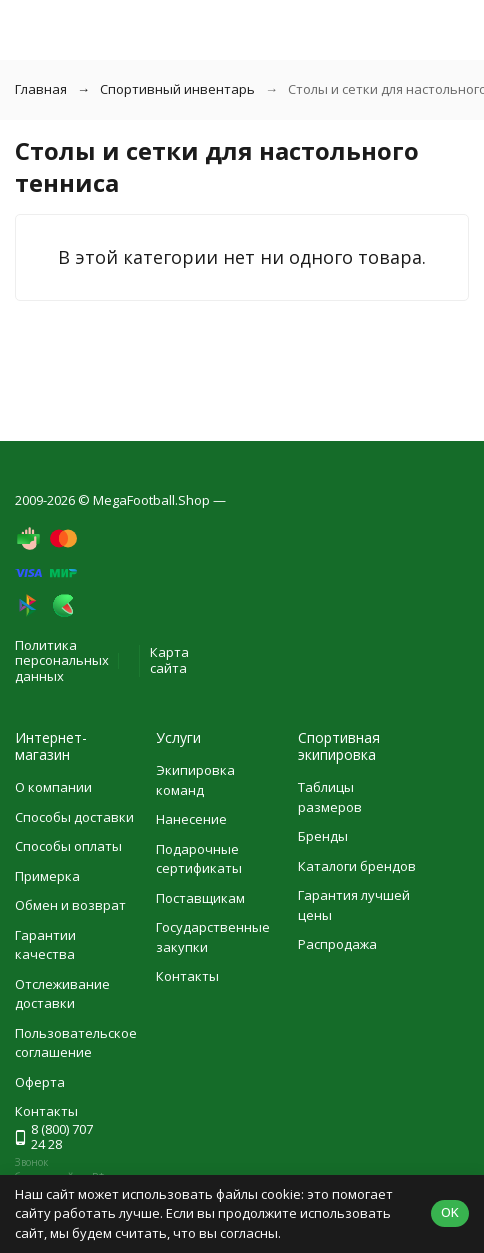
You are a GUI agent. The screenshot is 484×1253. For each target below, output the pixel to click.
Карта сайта (169, 660)
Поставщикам (200, 898)
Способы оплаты (68, 846)
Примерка (47, 876)
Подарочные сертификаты (199, 859)
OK (450, 1212)
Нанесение (191, 819)
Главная (41, 89)
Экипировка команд (195, 780)
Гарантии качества (45, 945)
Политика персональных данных (62, 660)
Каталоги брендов (357, 866)
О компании (53, 787)
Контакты (187, 976)
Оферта (40, 1082)
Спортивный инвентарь (177, 89)
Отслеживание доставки (62, 994)
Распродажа (337, 944)
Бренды (323, 836)
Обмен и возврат (70, 905)
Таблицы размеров (330, 797)
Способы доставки (74, 817)
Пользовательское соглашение (76, 1043)
